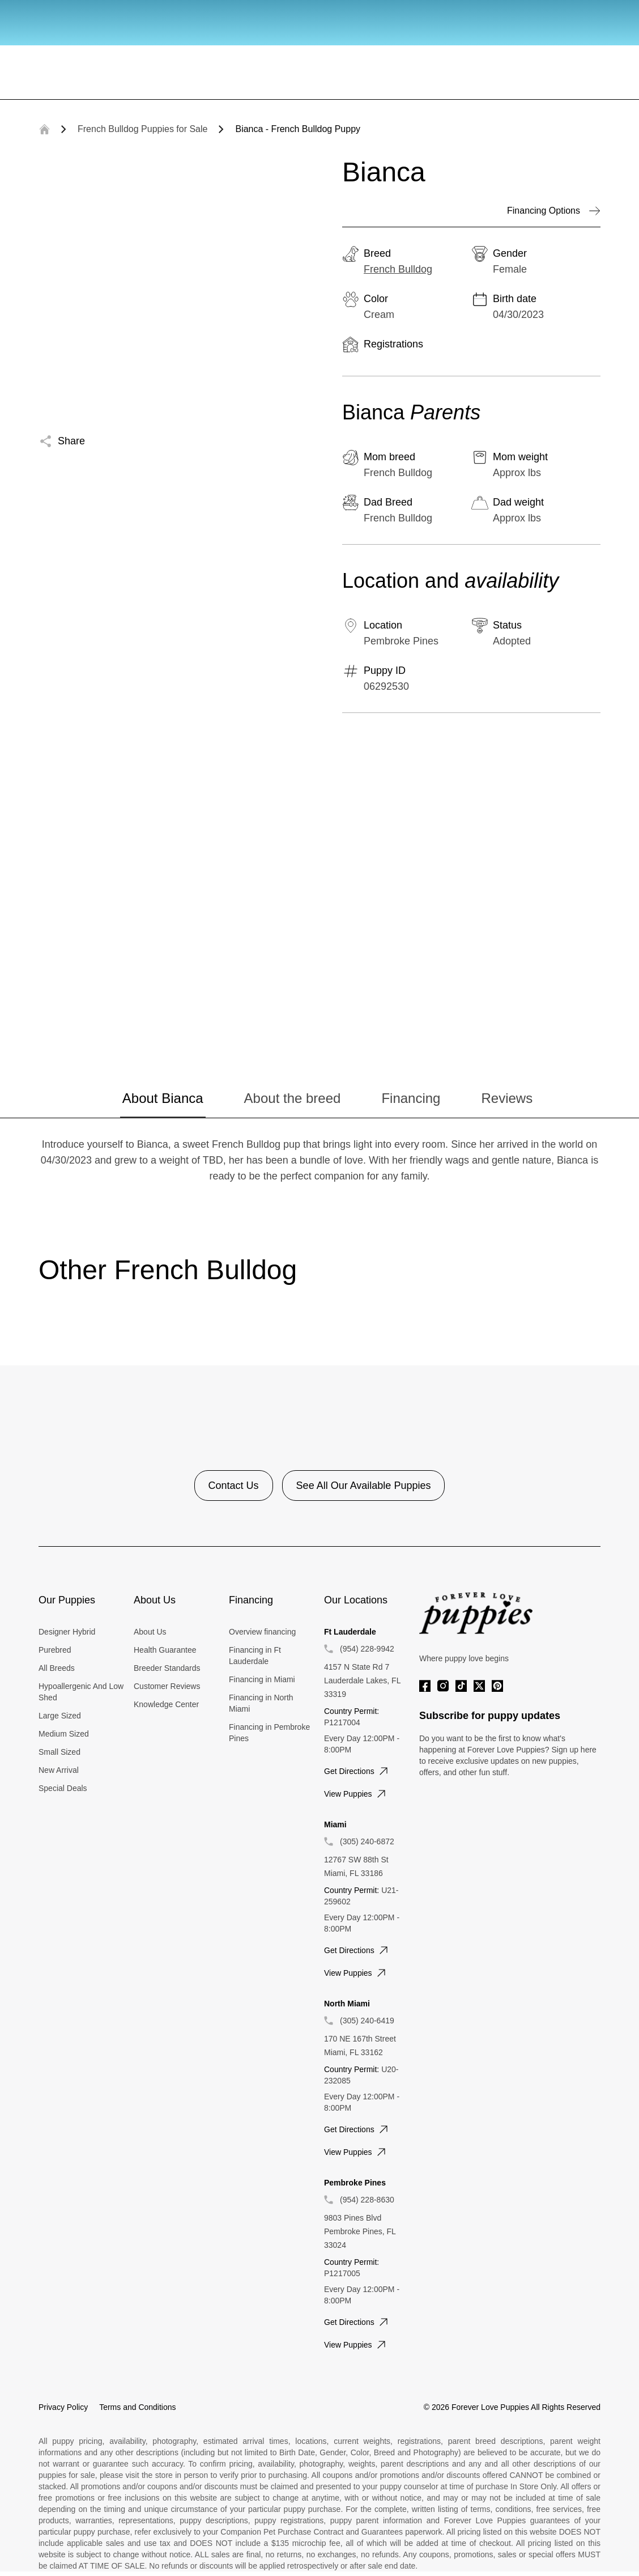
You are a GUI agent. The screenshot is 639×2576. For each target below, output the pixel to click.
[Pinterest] (497, 1686)
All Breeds (57, 1668)
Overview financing (262, 1631)
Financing (410, 1098)
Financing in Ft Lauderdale (255, 1655)
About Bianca (162, 1098)
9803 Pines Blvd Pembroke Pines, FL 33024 (359, 2231)
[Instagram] (443, 1686)
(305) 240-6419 (367, 2020)
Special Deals (63, 1788)
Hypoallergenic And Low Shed (81, 1692)
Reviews (506, 1098)
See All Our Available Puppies (363, 1485)
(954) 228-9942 (367, 1648)
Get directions (357, 1771)
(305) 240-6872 (367, 1841)
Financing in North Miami (261, 1703)
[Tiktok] (461, 1686)
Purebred (55, 1649)
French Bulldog (398, 269)
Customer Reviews (167, 1686)
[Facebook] (425, 1686)
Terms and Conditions (137, 2407)
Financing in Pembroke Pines (269, 1732)
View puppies (356, 1794)
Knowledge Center (166, 1704)
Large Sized (60, 1715)
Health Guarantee (165, 1649)
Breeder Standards (167, 1668)
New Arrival (59, 1770)
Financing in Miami (262, 1679)
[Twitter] (479, 1686)
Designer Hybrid (67, 1631)
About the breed (292, 1098)
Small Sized (59, 1751)
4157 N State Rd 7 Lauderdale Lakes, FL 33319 (362, 1680)
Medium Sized (64, 1733)
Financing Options (553, 211)
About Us (150, 1631)
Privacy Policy (63, 2407)
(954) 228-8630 (367, 2199)
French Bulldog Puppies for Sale (142, 129)
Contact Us (233, 1485)
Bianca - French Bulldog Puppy (297, 129)
